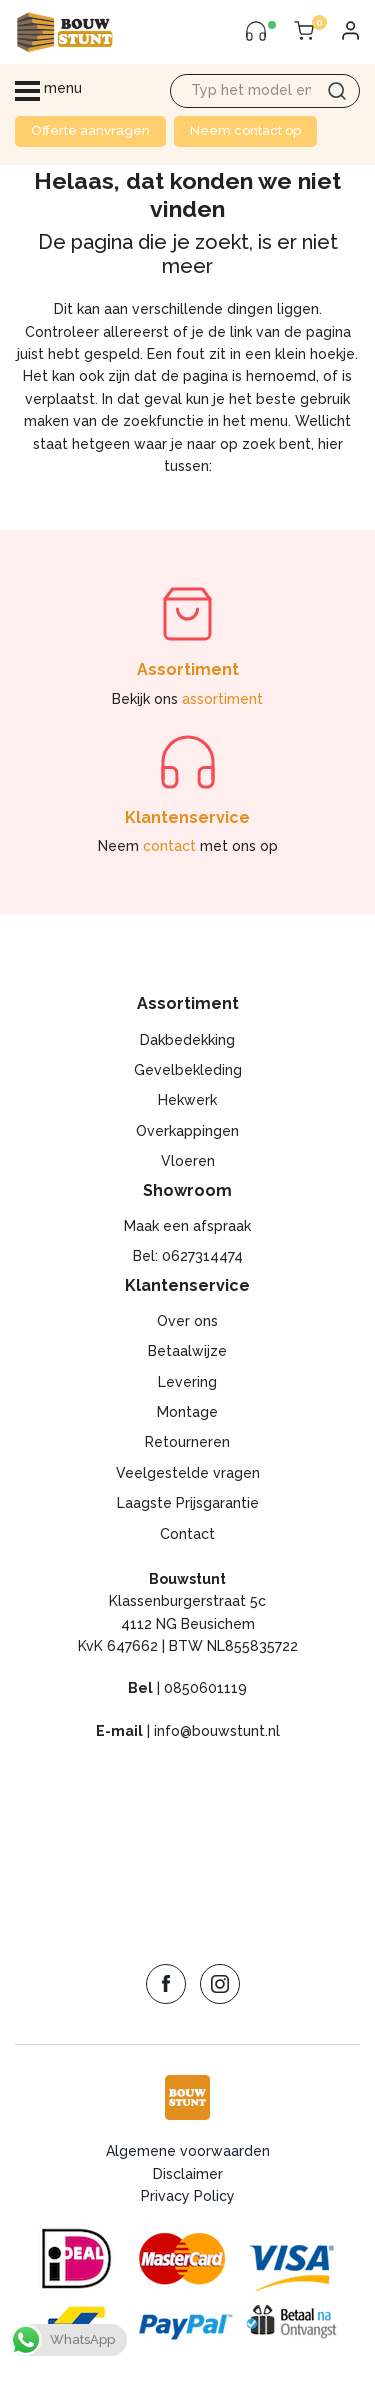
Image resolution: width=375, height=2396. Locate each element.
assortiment (222, 699)
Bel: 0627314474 (188, 1256)
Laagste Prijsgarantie (188, 1503)
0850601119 (205, 1688)
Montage (187, 1412)
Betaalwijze (187, 1351)
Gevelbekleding (188, 1070)
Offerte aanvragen (90, 130)
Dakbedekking (187, 1040)
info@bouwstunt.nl (217, 1731)
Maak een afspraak (187, 1226)
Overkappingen (187, 1131)
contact (169, 846)
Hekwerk (187, 1100)
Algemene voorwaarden (188, 2151)
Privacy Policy (188, 2196)
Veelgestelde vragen (188, 1473)
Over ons (187, 1321)
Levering (187, 1382)
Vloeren (188, 1161)
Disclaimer (188, 2174)
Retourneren (187, 1442)
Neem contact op (245, 130)
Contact (187, 1534)
